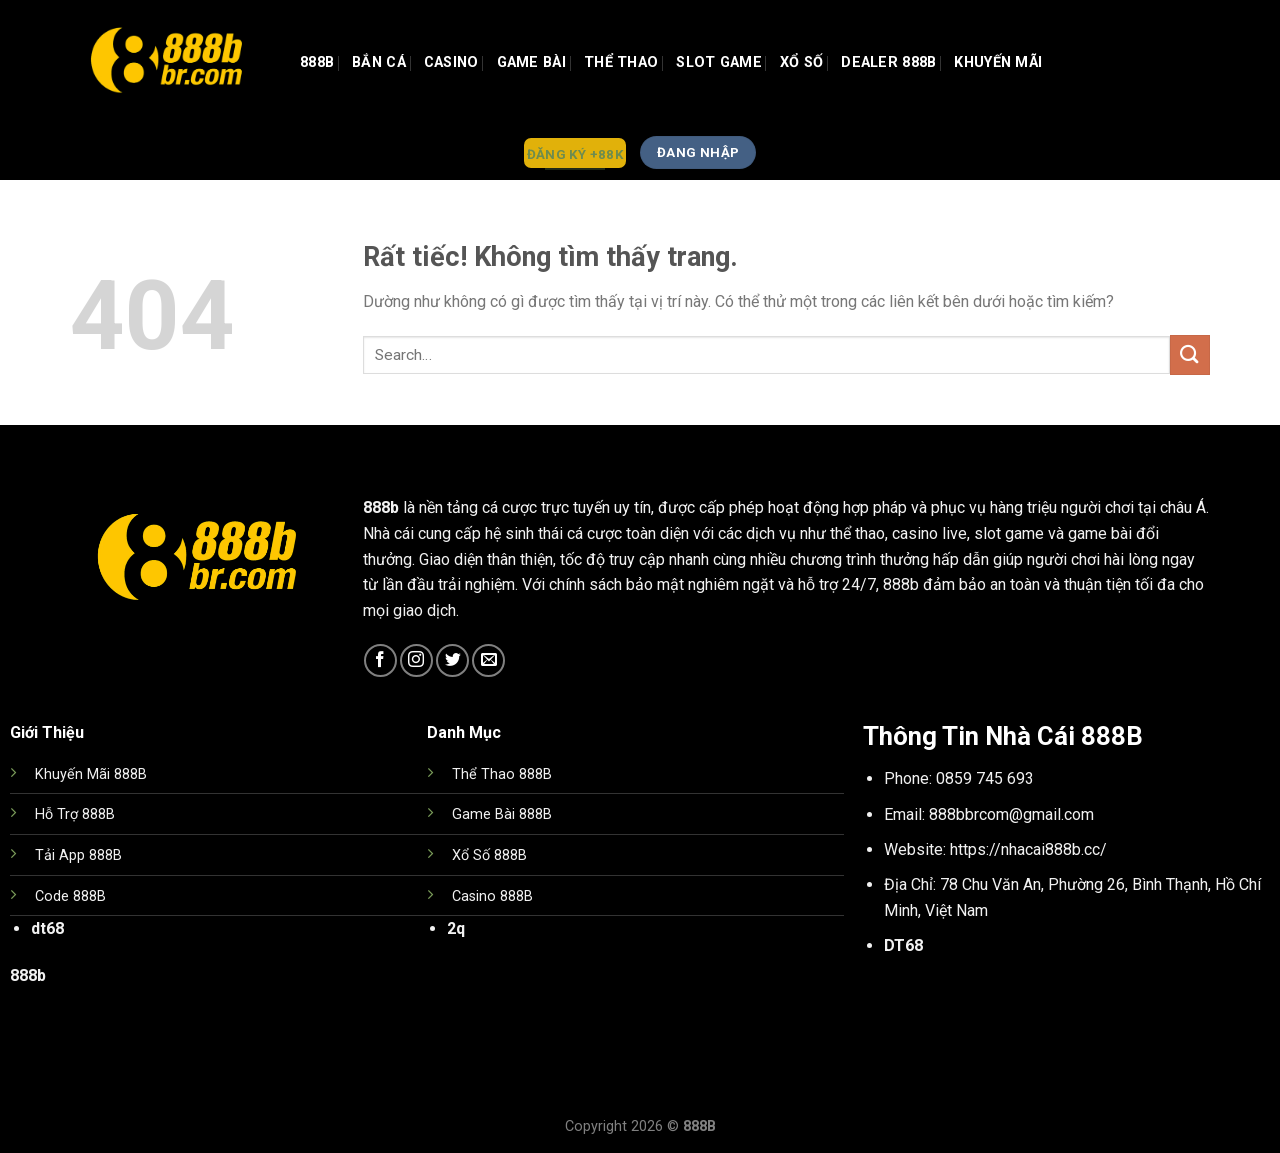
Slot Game (719, 62)
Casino (451, 62)
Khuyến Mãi (998, 62)
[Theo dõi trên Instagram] (416, 660)
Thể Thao (621, 62)
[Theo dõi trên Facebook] (380, 660)
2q (456, 928)
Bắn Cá (379, 62)
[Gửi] (1190, 354)
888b (317, 62)
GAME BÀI (531, 62)
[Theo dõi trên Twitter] (452, 660)
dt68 (47, 928)
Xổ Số (801, 62)
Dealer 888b (888, 62)
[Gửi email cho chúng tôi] (488, 660)
